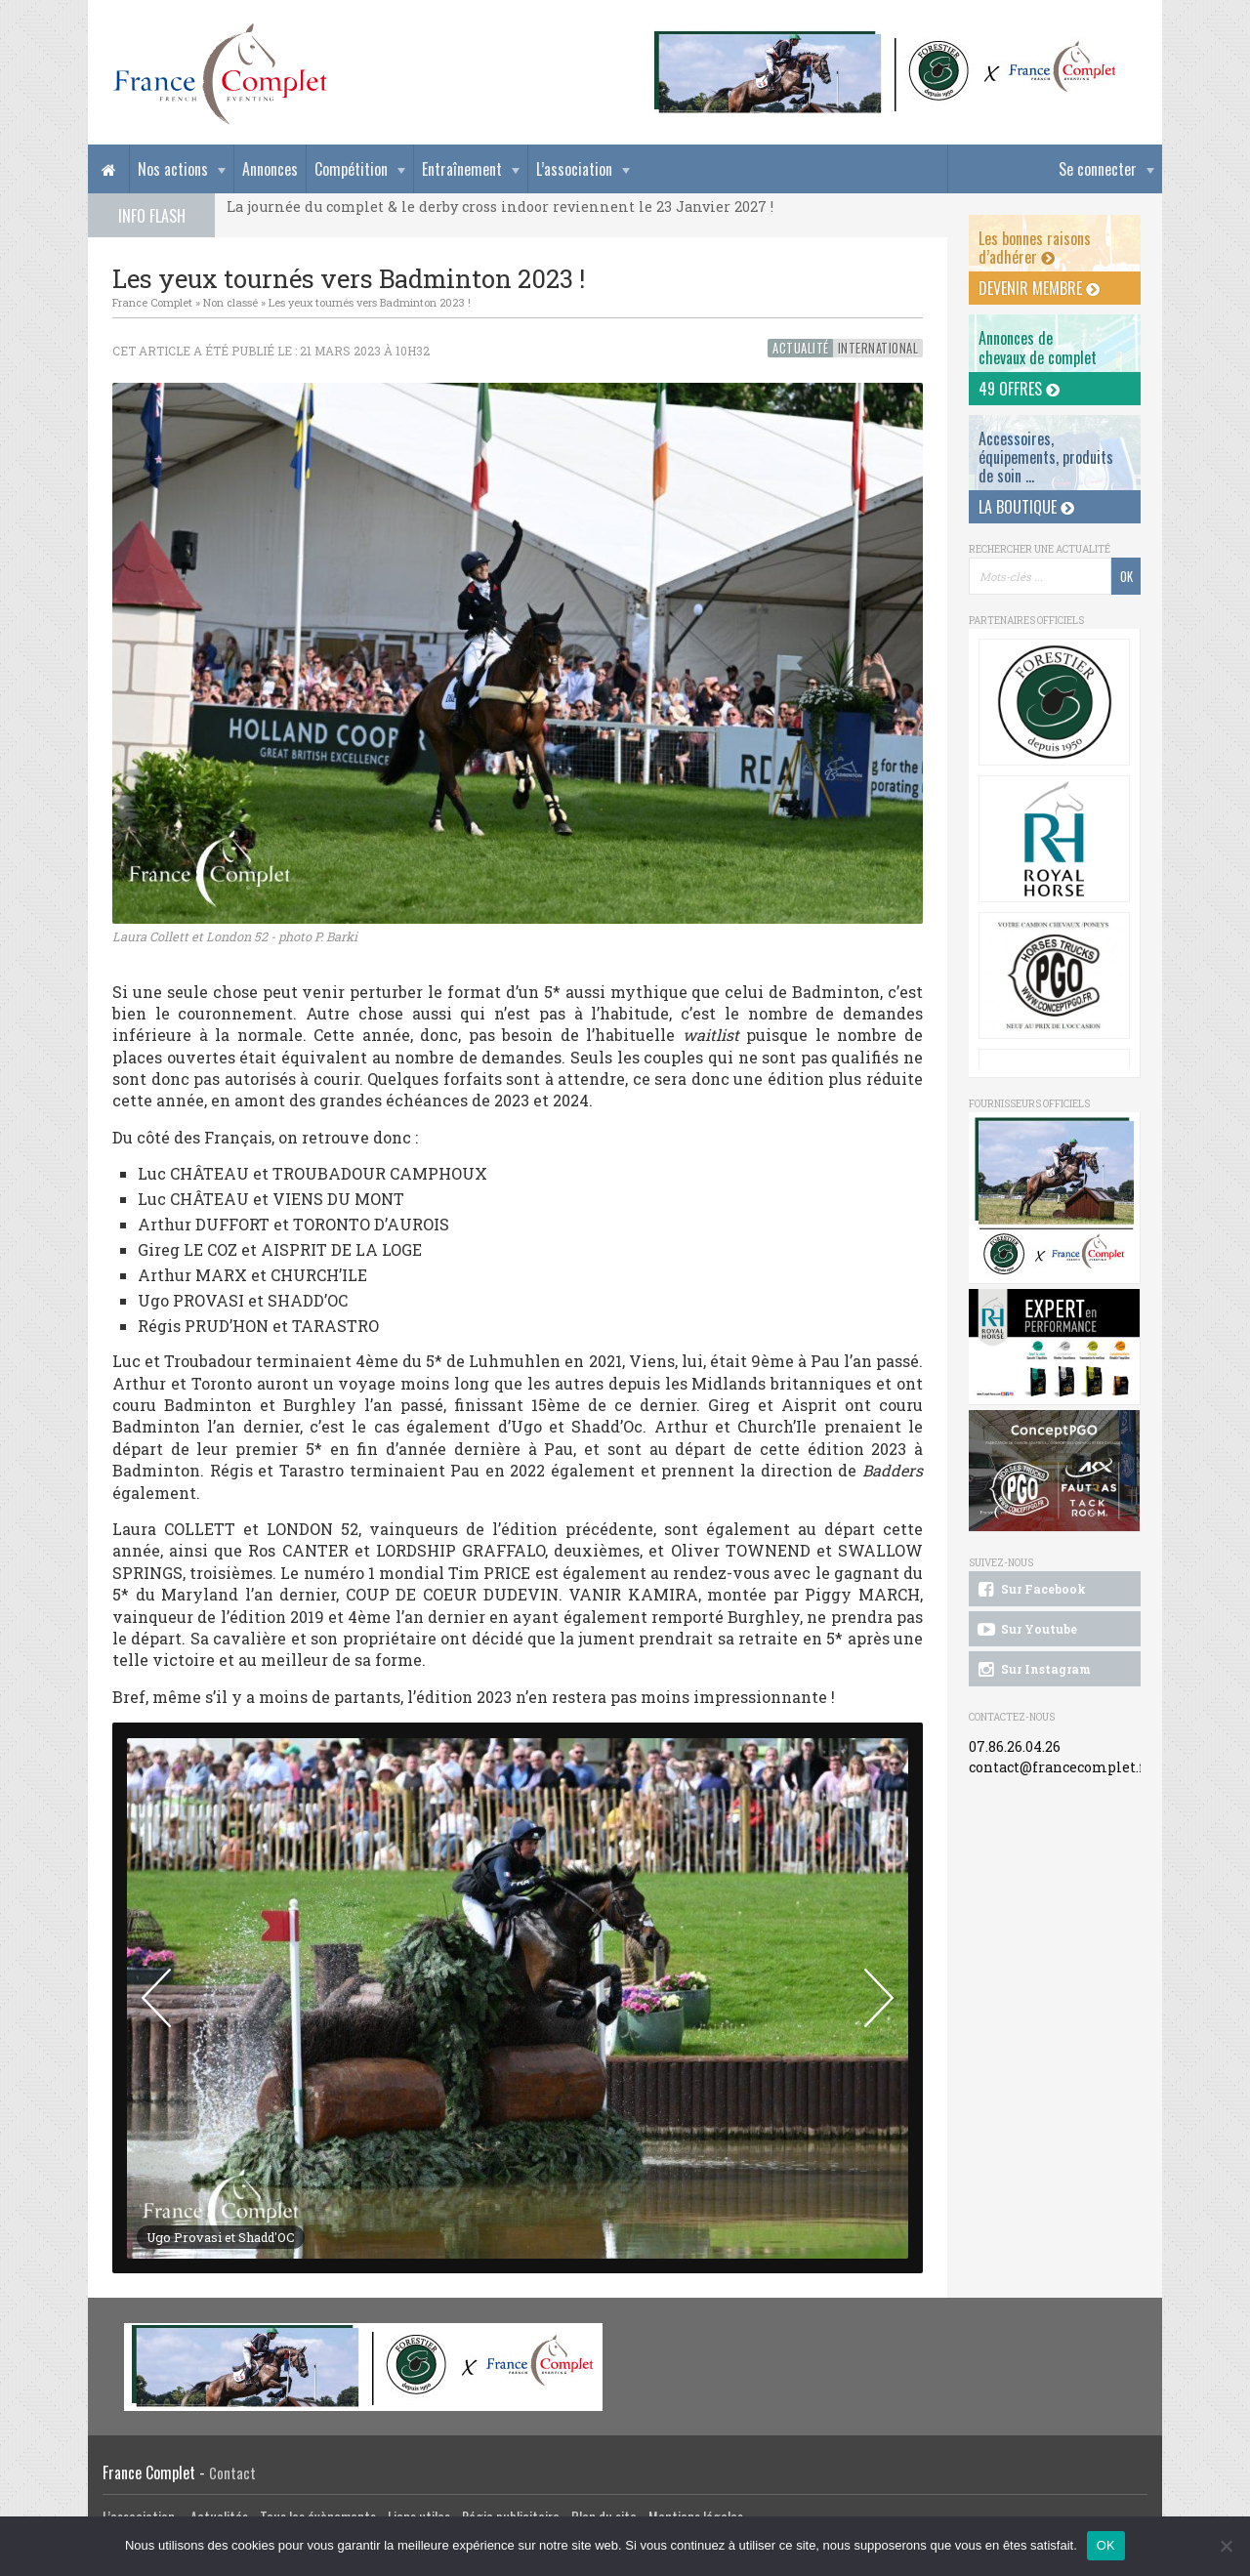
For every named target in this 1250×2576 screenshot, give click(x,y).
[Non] (1225, 2545)
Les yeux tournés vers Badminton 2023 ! (370, 302)
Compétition (351, 169)
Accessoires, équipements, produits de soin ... (1046, 457)
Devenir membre (1039, 288)
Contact (232, 2473)
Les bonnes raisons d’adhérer (1035, 248)
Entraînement (462, 169)
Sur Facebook (1030, 1590)
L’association (574, 169)
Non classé (230, 302)
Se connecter (1098, 169)
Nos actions (173, 169)
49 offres (1019, 388)
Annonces (270, 169)
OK (1106, 2545)
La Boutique (1026, 507)
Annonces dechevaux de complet (1038, 347)
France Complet (152, 302)
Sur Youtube (1026, 1630)
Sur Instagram (1033, 1670)
